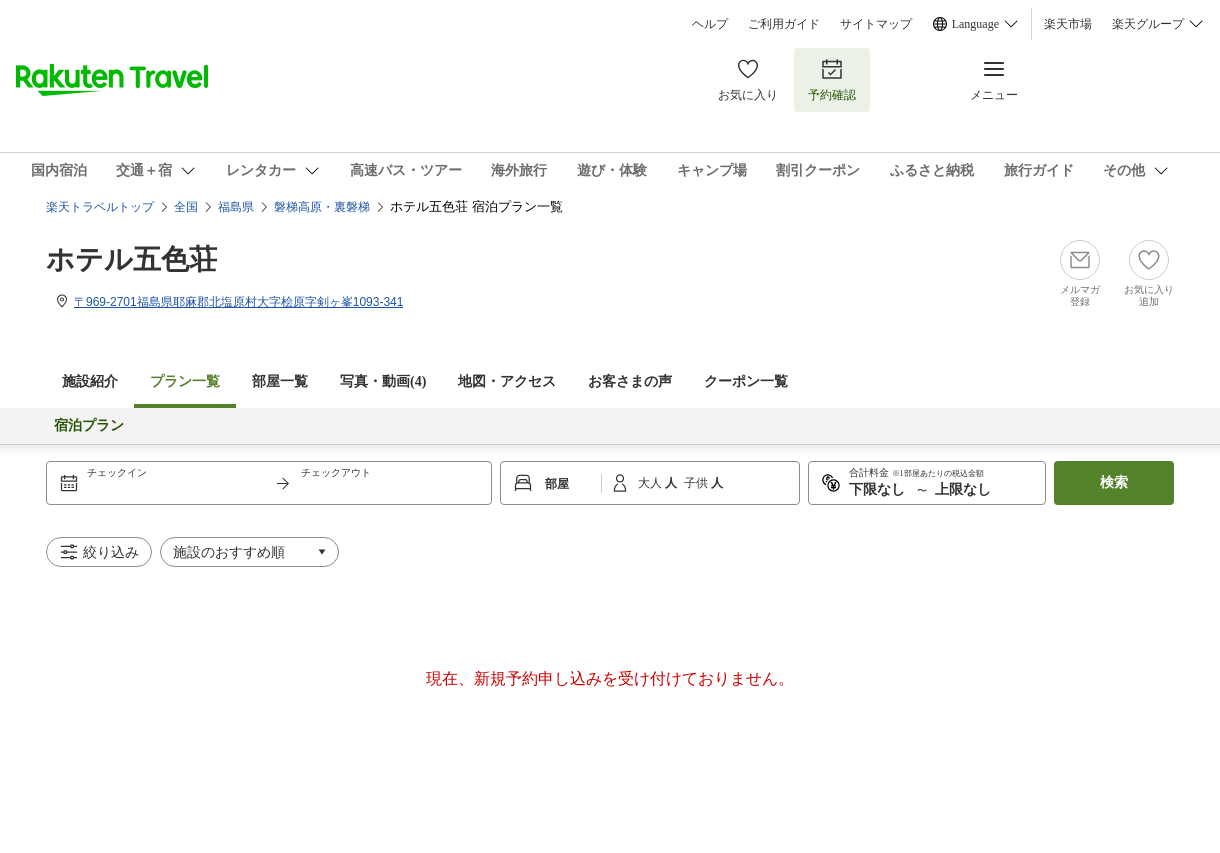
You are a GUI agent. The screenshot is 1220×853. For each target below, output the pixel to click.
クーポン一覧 (746, 381)
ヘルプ (710, 24)
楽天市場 (1068, 24)
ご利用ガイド (784, 24)
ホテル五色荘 (131, 259)
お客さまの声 (630, 381)
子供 (697, 483)
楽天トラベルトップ (100, 207)
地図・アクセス (507, 381)
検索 (1114, 482)
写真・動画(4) (383, 381)
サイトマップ (876, 24)
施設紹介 (90, 381)
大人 (651, 483)
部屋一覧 (280, 381)
